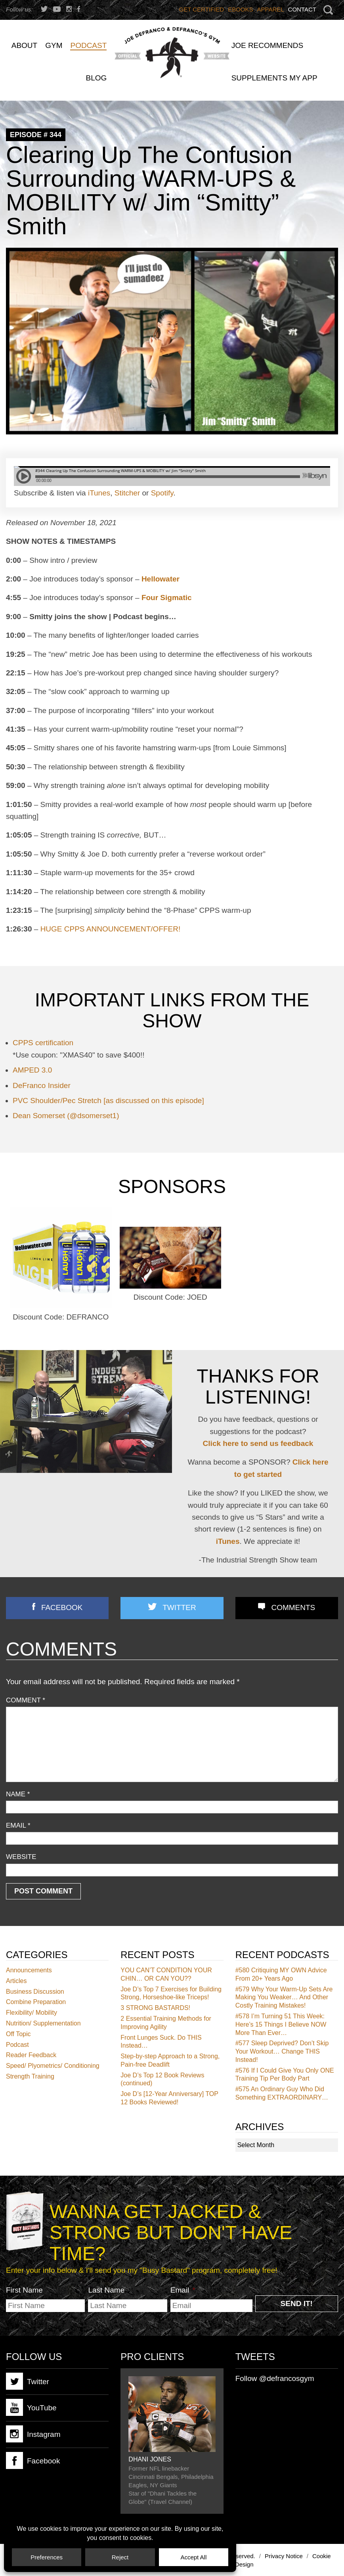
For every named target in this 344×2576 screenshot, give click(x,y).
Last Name (106, 2290)
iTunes (99, 493)
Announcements (29, 1970)
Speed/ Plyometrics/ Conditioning (52, 2065)
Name (18, 1794)
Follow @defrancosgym (274, 2378)
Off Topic (18, 2034)
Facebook (62, 1607)
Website (21, 1857)
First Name (24, 2290)
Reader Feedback (31, 2055)
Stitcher (127, 493)
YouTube (31, 2407)
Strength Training (30, 2076)
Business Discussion (35, 1991)
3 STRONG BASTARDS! (155, 2007)
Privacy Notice (284, 2556)
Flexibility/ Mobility (31, 2012)
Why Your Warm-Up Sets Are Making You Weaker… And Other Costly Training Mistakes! (284, 1997)
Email (18, 1825)
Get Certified (201, 9)
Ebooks (240, 9)
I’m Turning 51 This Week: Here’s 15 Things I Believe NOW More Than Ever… (281, 2024)
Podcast (17, 2044)
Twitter (179, 1607)
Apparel (270, 9)
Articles (16, 1980)
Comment (25, 1700)
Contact (302, 9)
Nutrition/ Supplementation (43, 2023)
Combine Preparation (36, 2001)
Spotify (162, 493)
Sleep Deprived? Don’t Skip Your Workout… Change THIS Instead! (282, 2051)
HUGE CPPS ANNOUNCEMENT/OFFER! (110, 929)
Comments (293, 1607)
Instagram (33, 2433)
